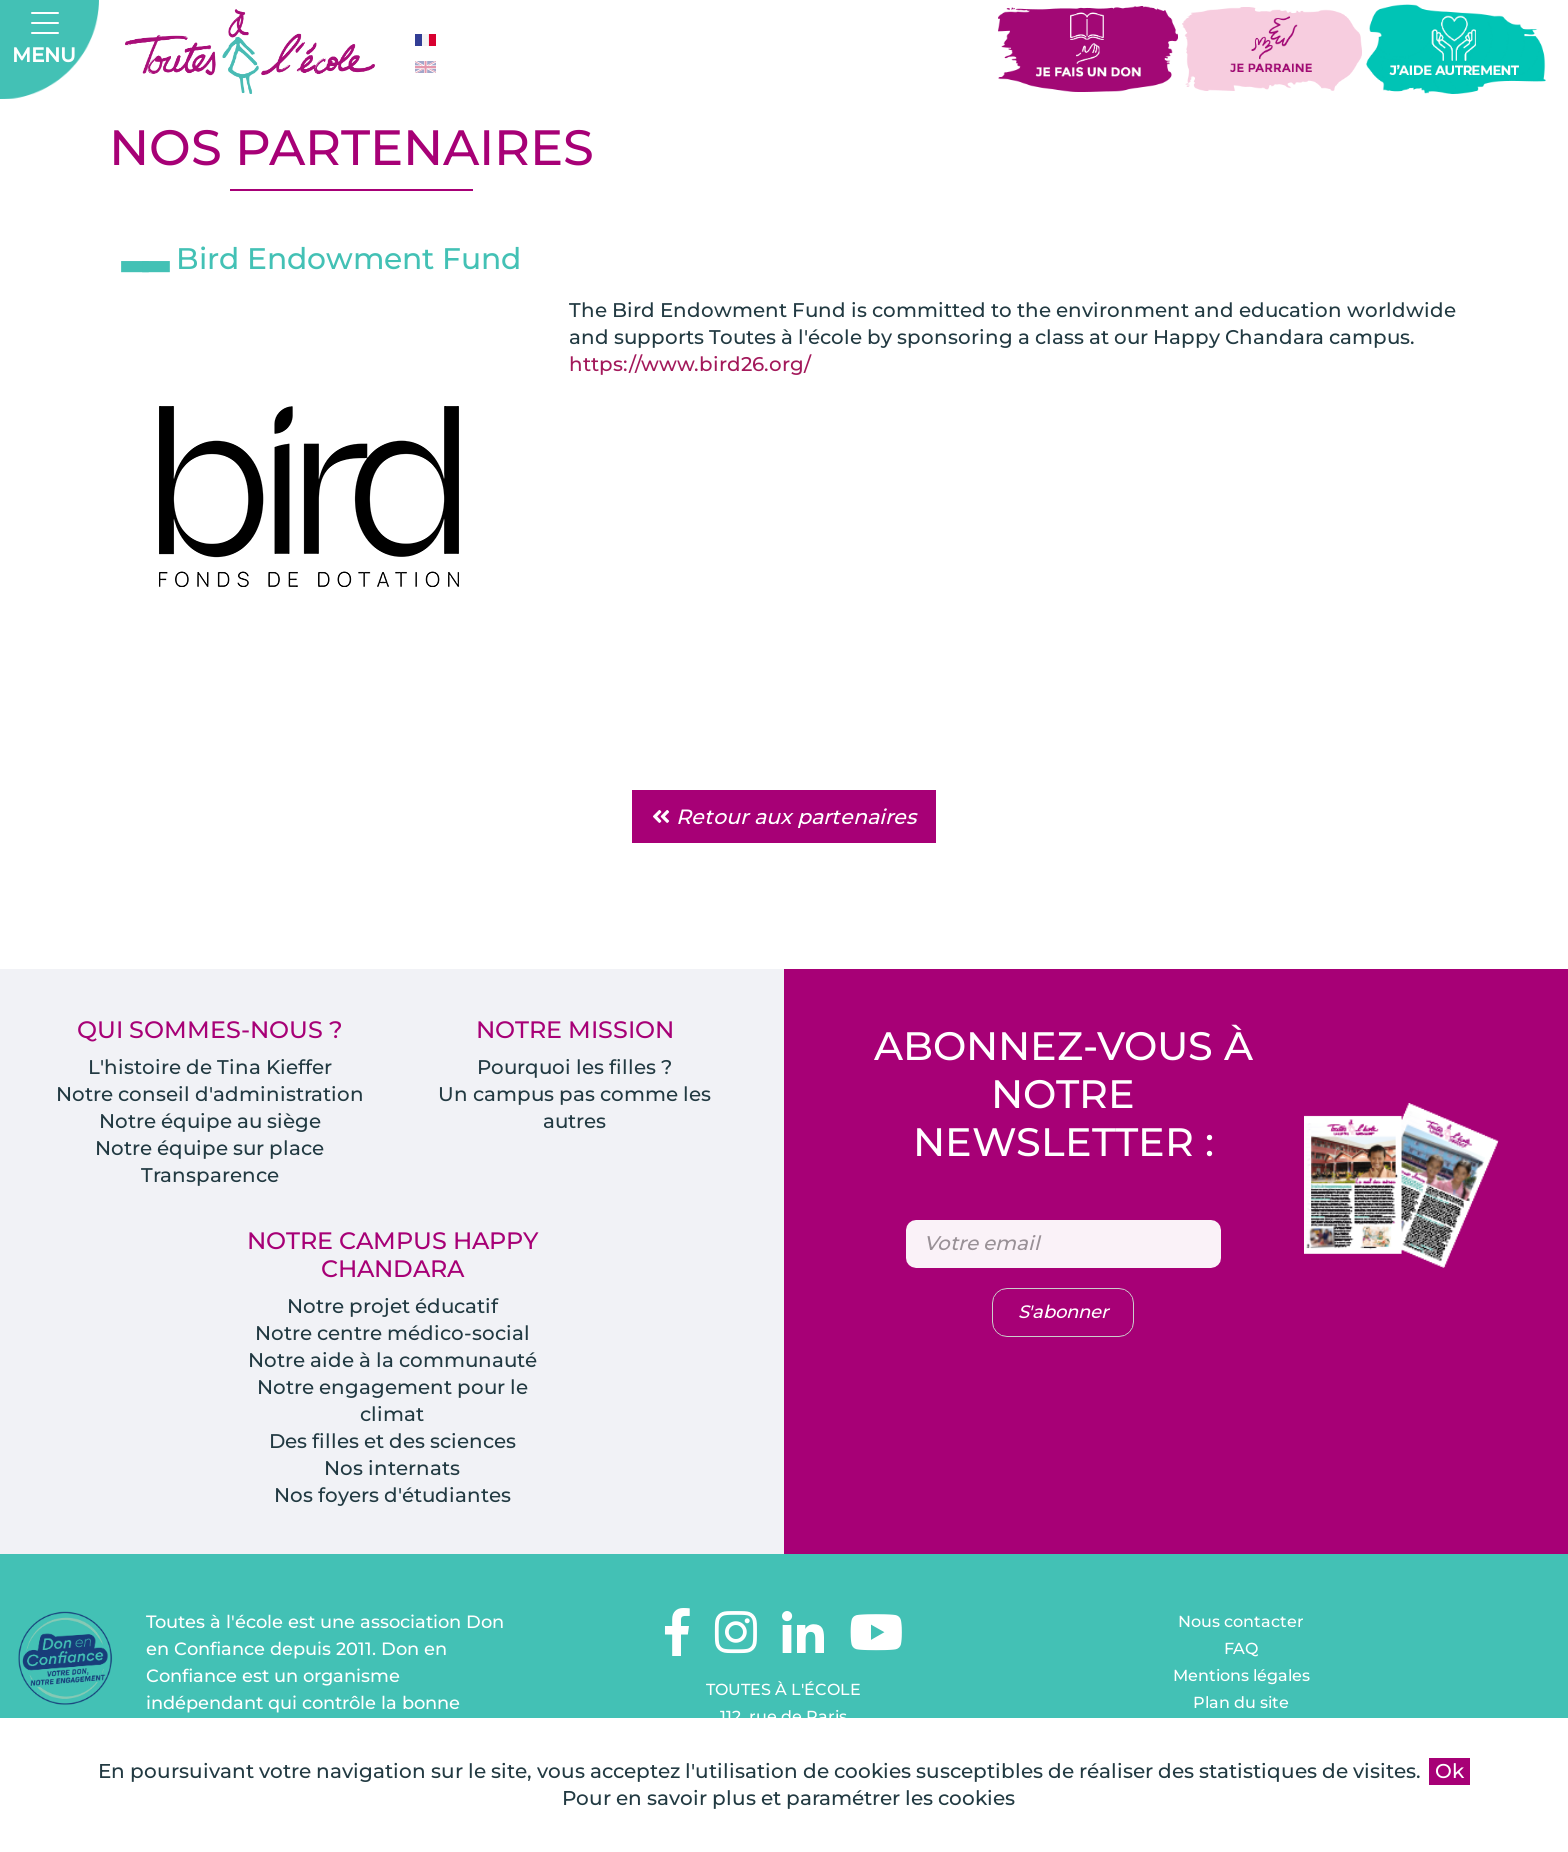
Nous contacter (1241, 1622)
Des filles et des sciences (392, 1442)
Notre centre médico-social (392, 1334)
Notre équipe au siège (210, 1122)
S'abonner (1063, 1314)
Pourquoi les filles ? (574, 1068)
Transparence (210, 1176)
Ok (1449, 1771)
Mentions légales (1241, 1676)
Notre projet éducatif (392, 1307)
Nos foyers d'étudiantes (392, 1496)
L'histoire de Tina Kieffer (210, 1068)
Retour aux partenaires (784, 817)
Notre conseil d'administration (210, 1095)
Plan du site (1241, 1703)
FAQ (1241, 1649)
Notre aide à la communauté (392, 1361)
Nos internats (392, 1469)
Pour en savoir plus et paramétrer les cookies (788, 1798)
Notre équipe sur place (209, 1149)
